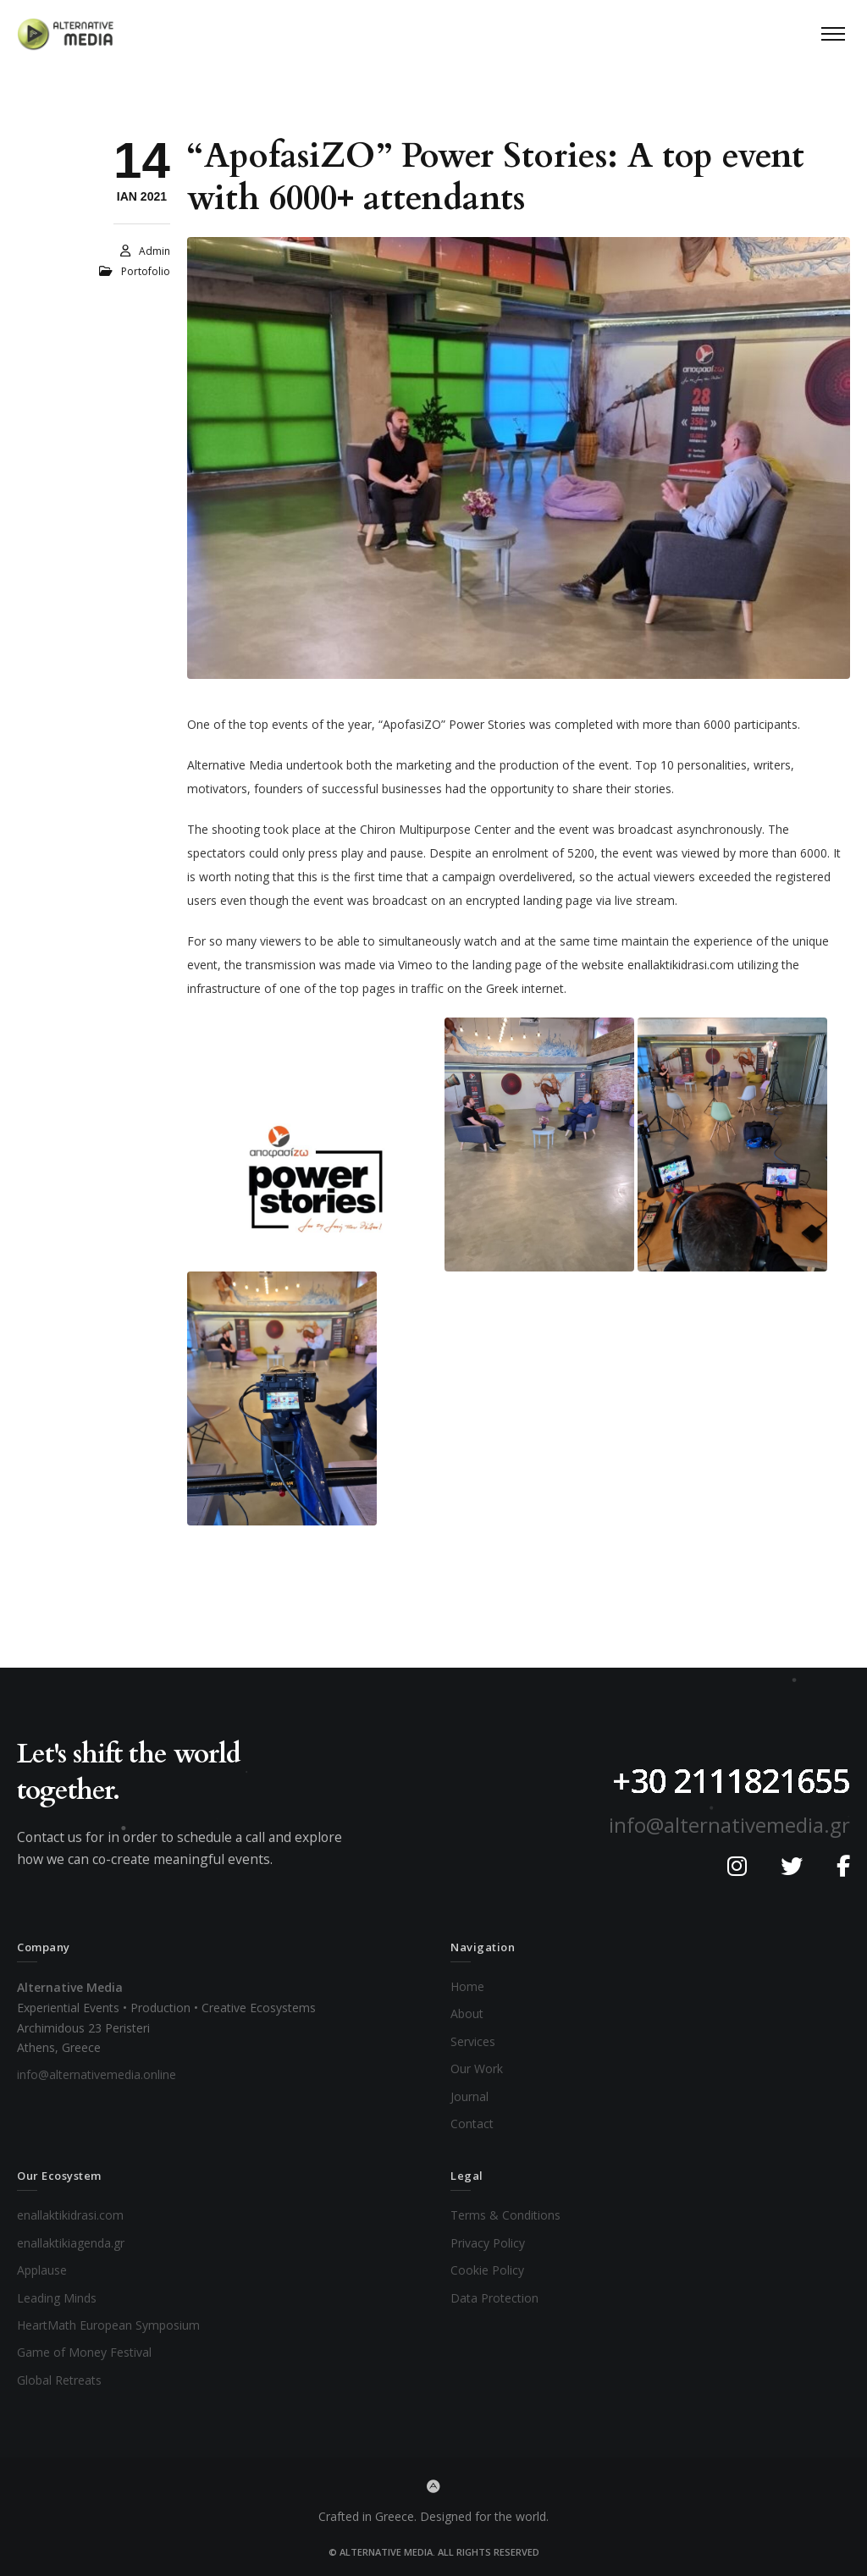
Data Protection (494, 2298)
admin (154, 251)
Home (467, 1986)
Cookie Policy (487, 2270)
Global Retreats (59, 2380)
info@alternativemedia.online (96, 2074)
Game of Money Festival (84, 2352)
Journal (469, 2096)
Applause (42, 2270)
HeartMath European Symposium (108, 2325)
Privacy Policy (487, 2243)
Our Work (476, 2068)
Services (472, 2041)
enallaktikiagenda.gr (70, 2243)
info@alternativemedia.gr (729, 1825)
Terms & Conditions (505, 2215)
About (466, 2013)
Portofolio (145, 271)
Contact (472, 2123)
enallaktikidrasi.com (70, 2215)
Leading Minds (57, 2298)
